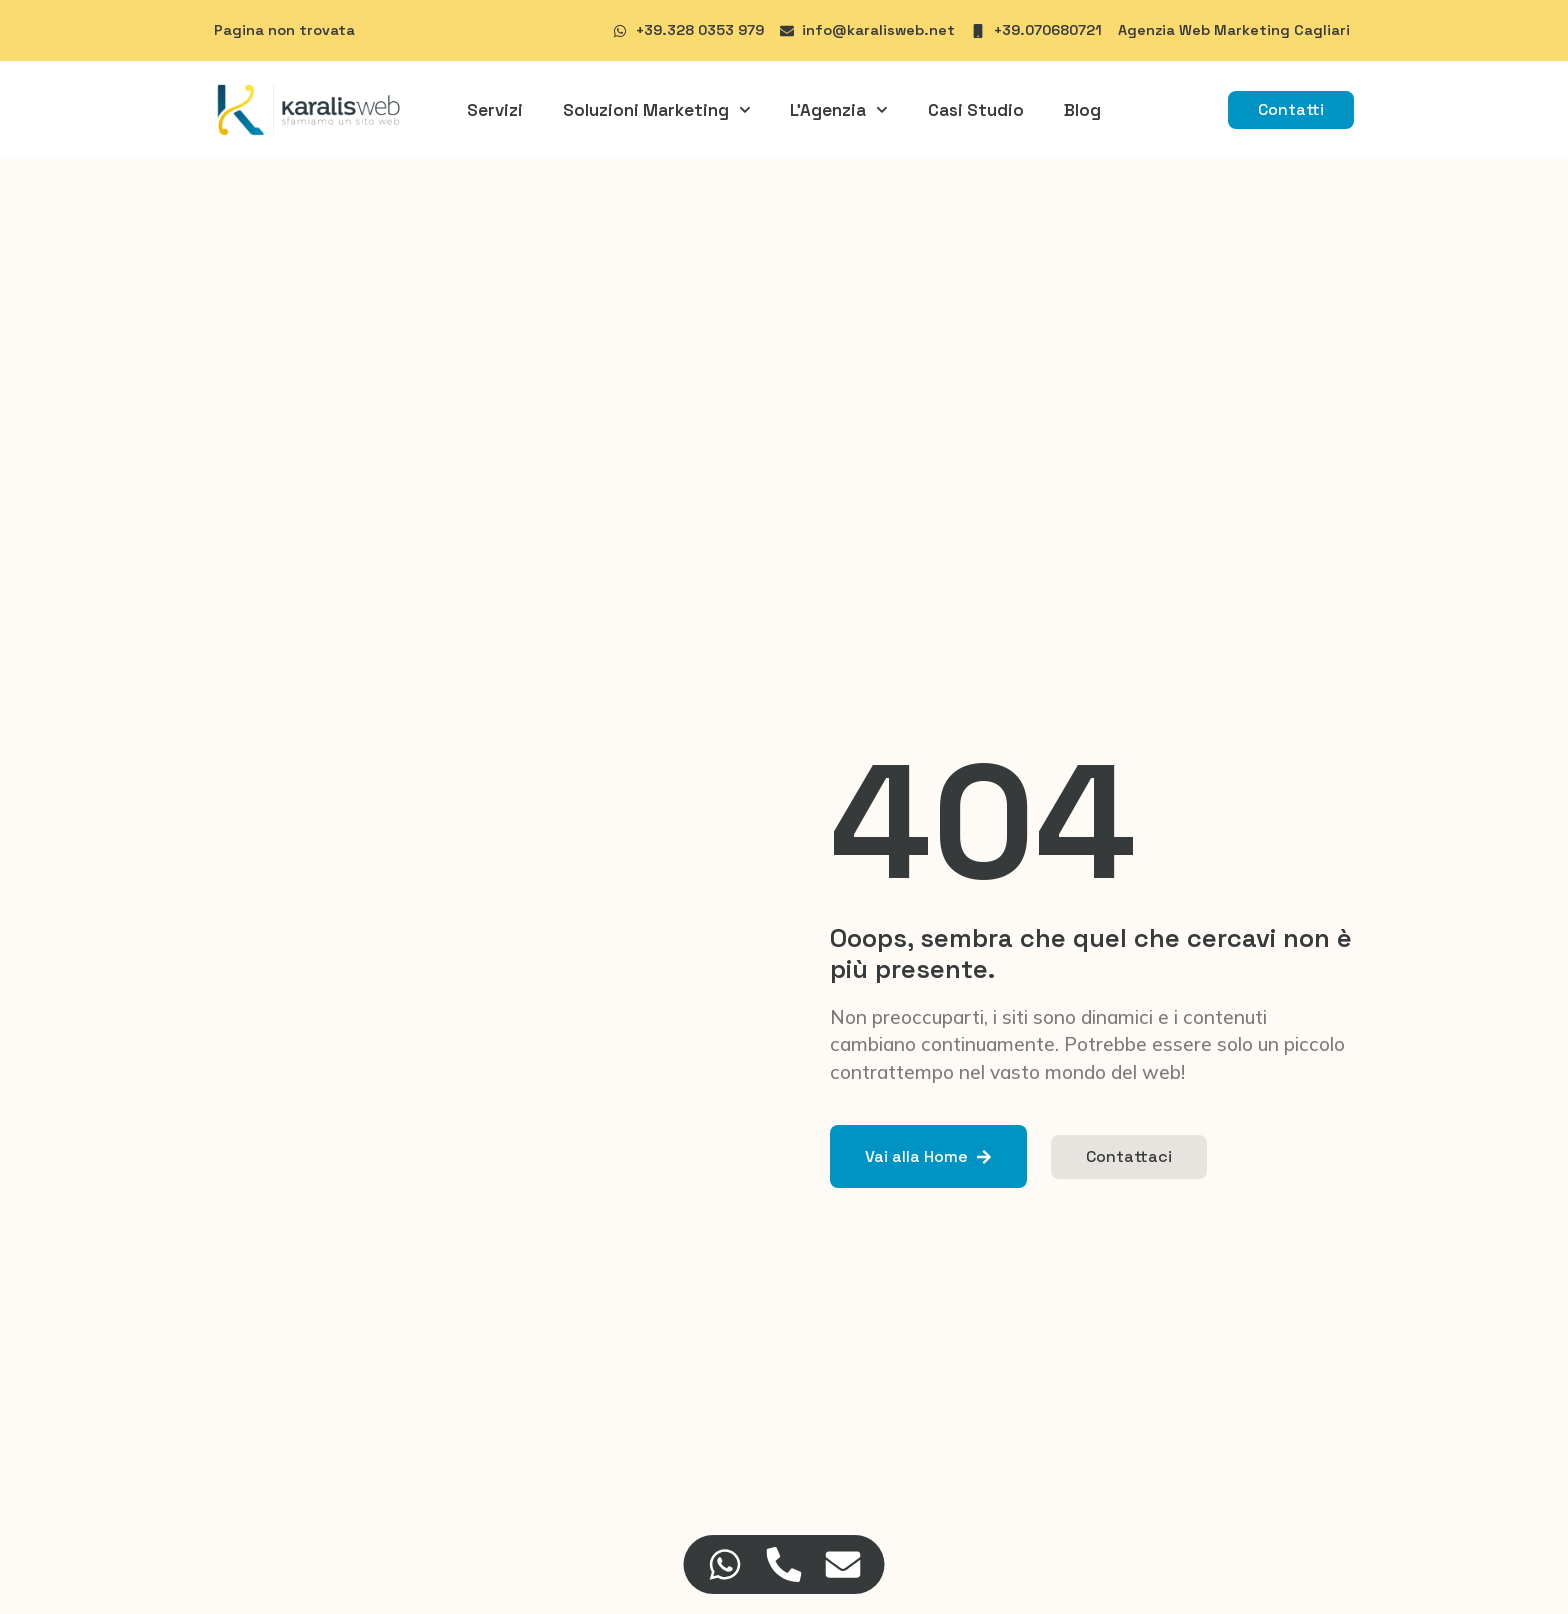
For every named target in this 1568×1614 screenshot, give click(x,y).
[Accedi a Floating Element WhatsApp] (725, 1564)
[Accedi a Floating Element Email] (843, 1564)
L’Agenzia (839, 110)
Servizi (495, 110)
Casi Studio (976, 110)
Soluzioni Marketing (657, 110)
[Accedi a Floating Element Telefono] (784, 1564)
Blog (1082, 110)
